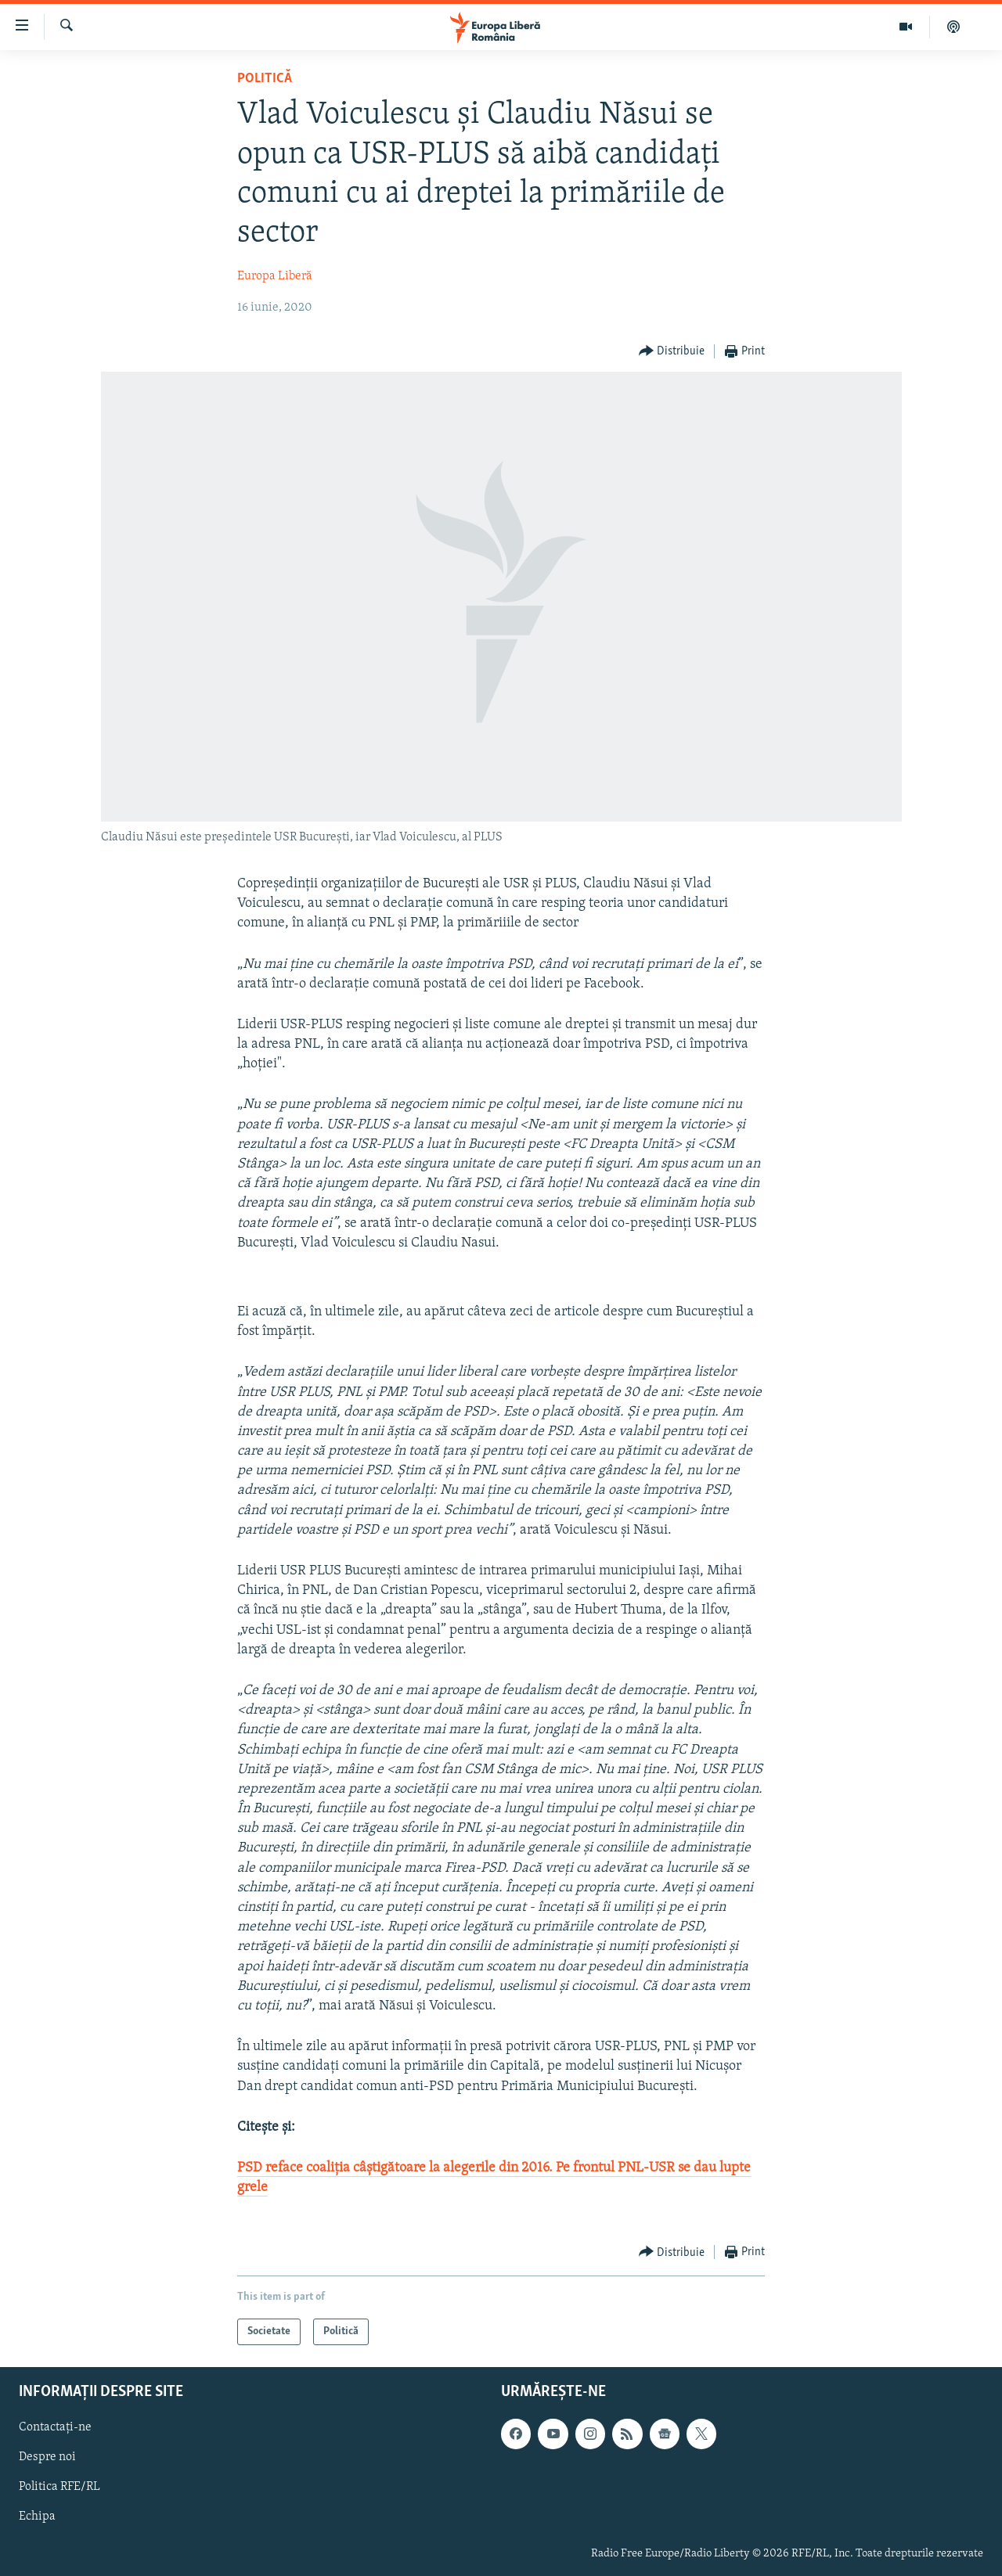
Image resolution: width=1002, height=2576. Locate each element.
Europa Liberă (274, 276)
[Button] (672, 351)
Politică (264, 78)
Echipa (37, 2517)
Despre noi (47, 2458)
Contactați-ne (55, 2428)
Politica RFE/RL (59, 2487)
